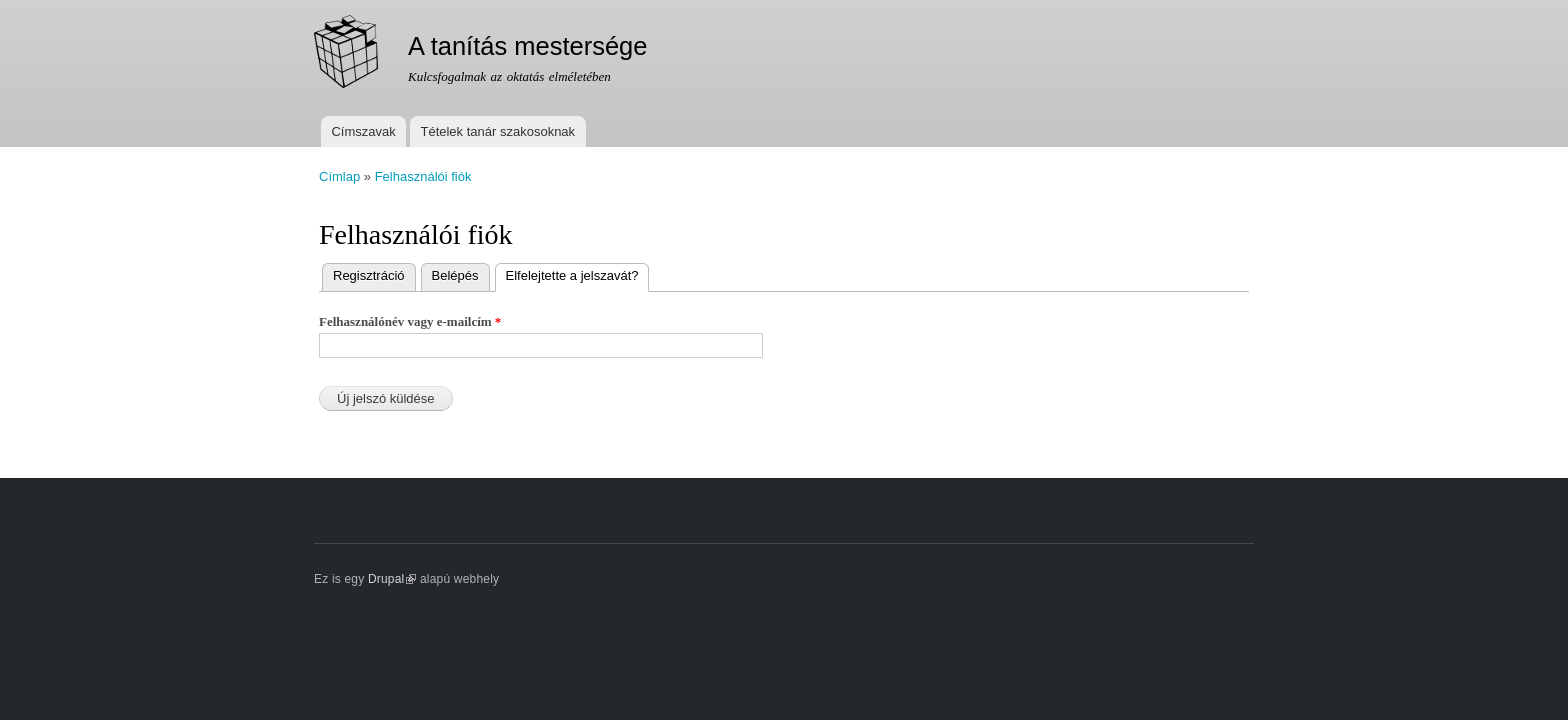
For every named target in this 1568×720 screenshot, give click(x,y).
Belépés (455, 275)
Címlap (339, 176)
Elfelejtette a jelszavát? (578, 273)
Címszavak (363, 131)
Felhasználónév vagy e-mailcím (410, 321)
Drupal (392, 579)
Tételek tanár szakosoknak (497, 131)
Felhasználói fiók (423, 176)
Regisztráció (369, 275)
